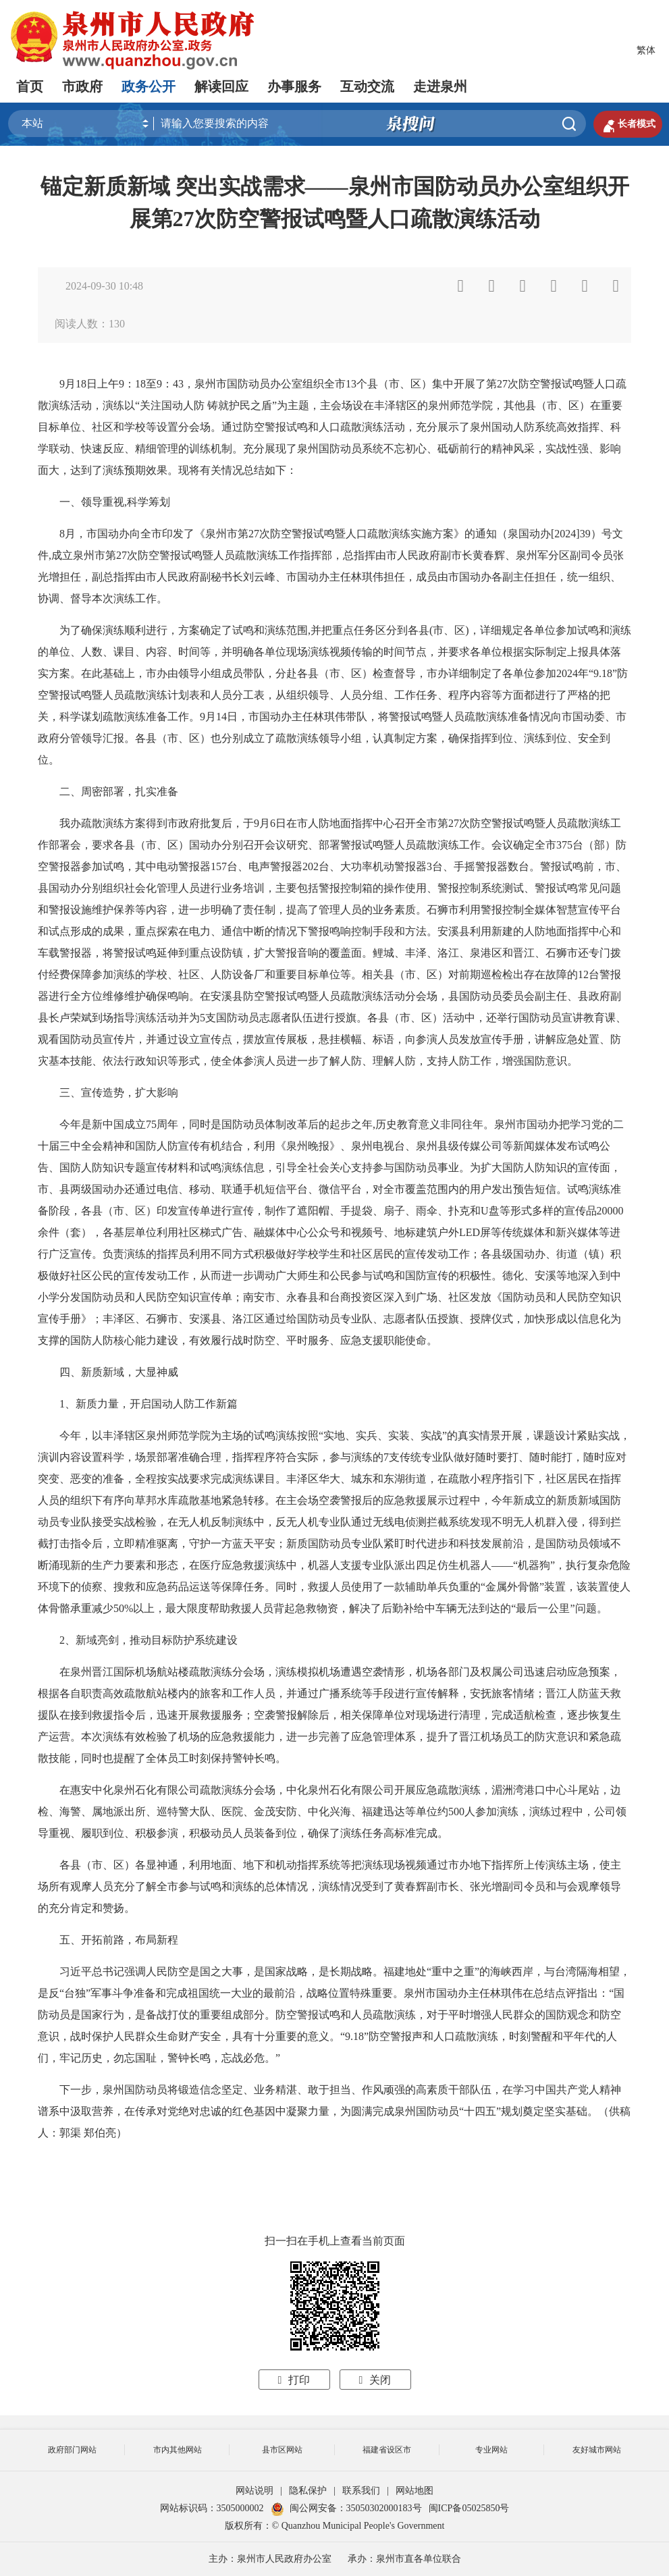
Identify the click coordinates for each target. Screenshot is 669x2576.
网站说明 (254, 2491)
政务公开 (149, 86)
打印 (294, 2380)
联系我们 (361, 2491)
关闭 (375, 2380)
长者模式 (627, 124)
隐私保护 (308, 2491)
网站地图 (414, 2491)
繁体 (646, 50)
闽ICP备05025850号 (469, 2508)
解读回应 (221, 86)
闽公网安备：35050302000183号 (346, 2508)
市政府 (82, 86)
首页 (29, 86)
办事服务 (294, 86)
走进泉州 (440, 86)
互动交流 (367, 86)
